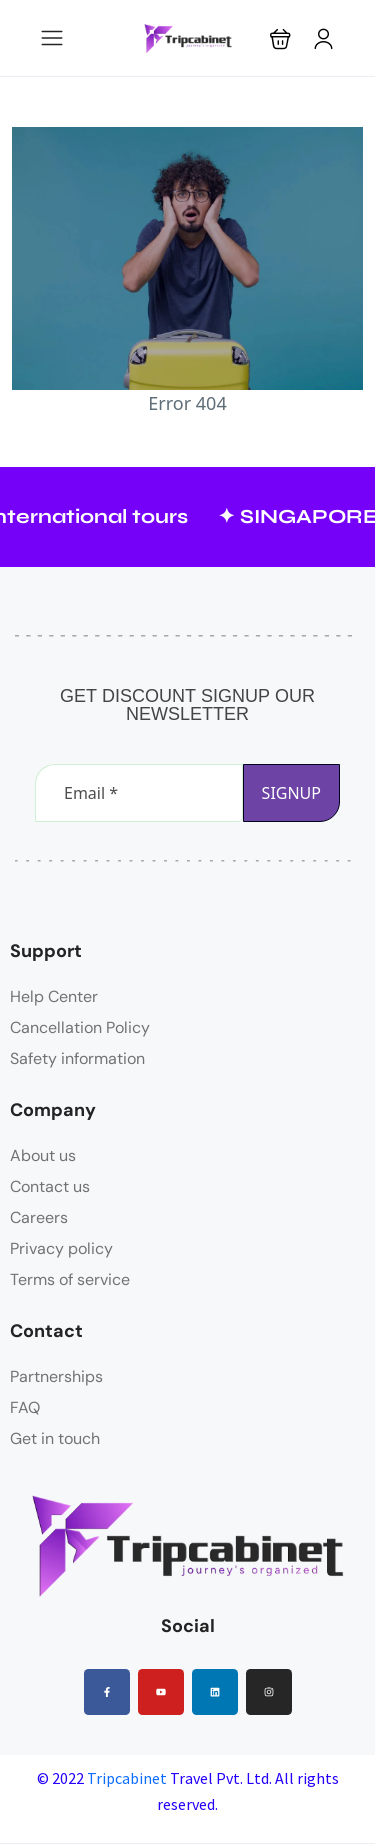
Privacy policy (61, 1248)
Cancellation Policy (80, 1027)
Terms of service (70, 1279)
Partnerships (56, 1376)
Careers (39, 1217)
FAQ (25, 1407)
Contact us (50, 1186)
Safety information (77, 1058)
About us (43, 1155)
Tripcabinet (127, 1778)
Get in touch (55, 1438)
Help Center (54, 996)
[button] (280, 38)
